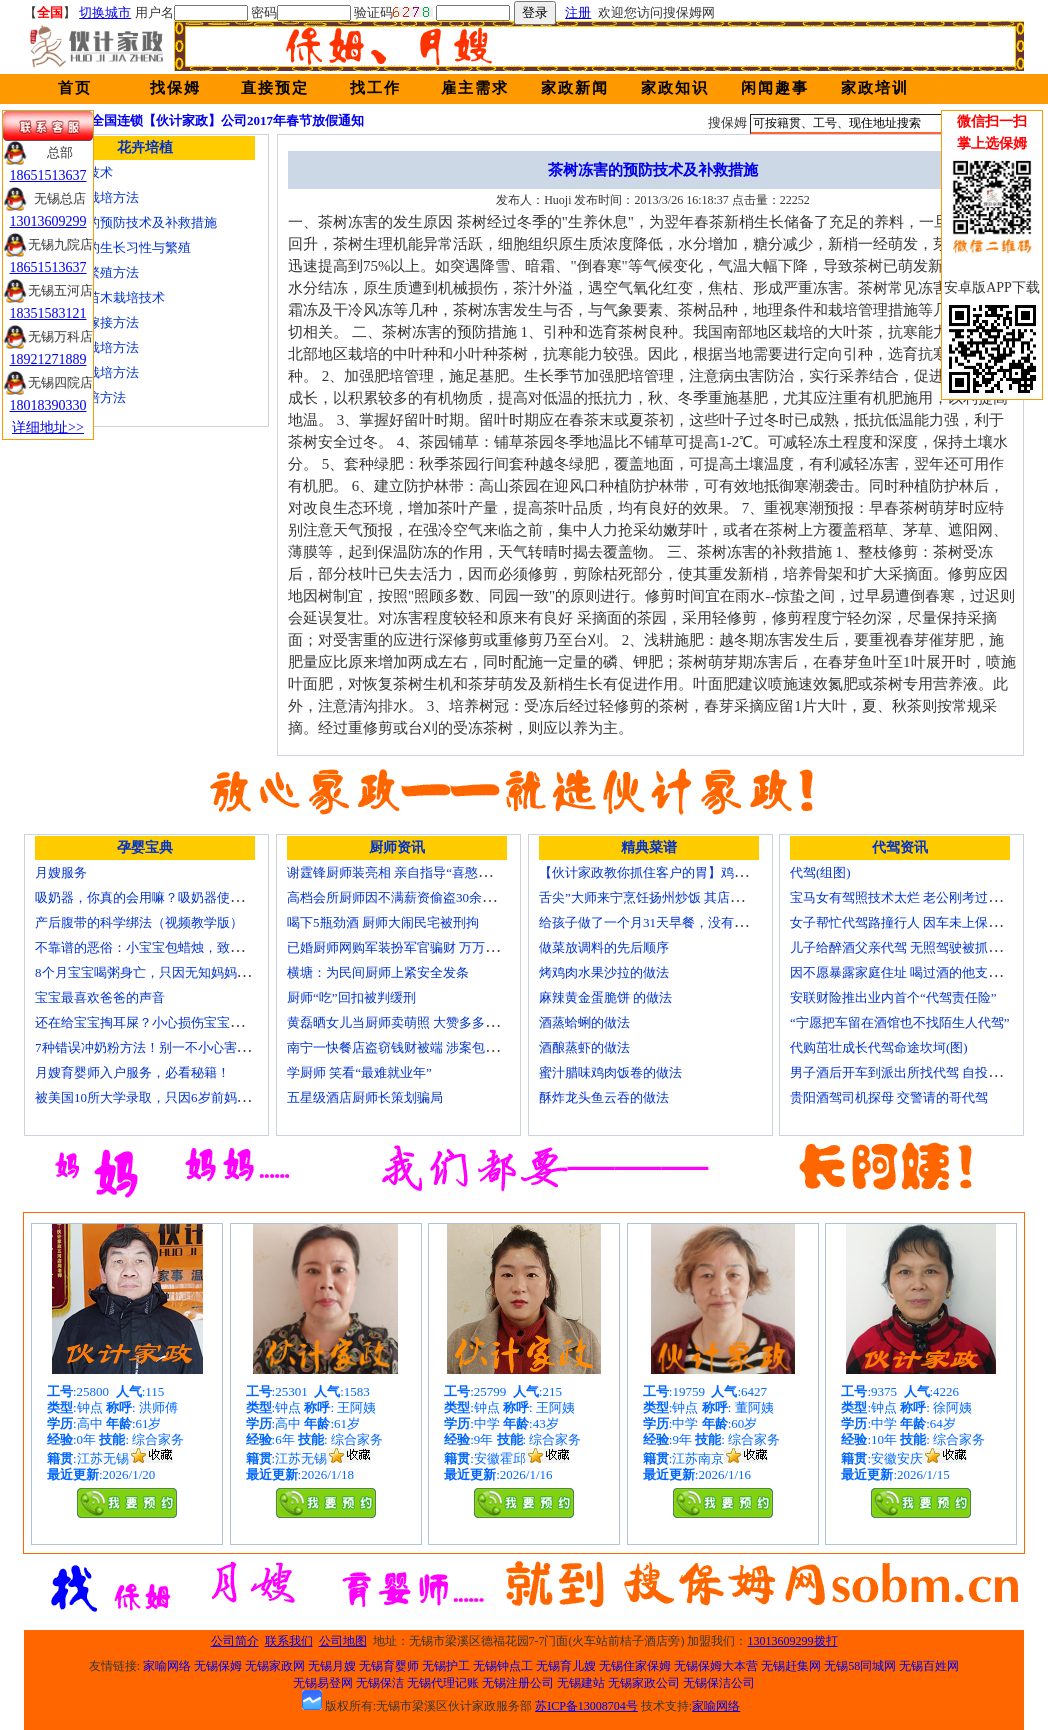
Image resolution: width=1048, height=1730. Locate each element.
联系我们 (289, 1641)
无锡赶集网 (791, 1666)
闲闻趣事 (775, 88)
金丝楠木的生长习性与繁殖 (113, 247)
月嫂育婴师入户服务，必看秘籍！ (132, 1072)
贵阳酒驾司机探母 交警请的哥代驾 (889, 1097)
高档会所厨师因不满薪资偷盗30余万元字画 (410, 897)
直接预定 (275, 88)
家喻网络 (167, 1666)
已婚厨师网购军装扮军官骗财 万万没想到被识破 (425, 947)
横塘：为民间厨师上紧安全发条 (378, 972)
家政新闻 (575, 88)
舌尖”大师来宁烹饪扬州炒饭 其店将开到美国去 (673, 897)
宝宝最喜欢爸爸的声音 (100, 997)
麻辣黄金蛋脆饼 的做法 (605, 997)
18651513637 (48, 175)
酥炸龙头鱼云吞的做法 (604, 1097)
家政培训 (875, 88)
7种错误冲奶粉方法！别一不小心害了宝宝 (155, 1047)
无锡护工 (446, 1666)
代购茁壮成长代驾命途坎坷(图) (879, 1047)
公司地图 (343, 1641)
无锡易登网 (323, 1683)
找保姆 (175, 88)
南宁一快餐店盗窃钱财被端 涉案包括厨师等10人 (425, 1047)
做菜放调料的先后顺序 (604, 947)
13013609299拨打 (793, 1641)
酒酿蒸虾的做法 (584, 1047)
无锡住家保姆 (635, 1666)
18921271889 (48, 359)
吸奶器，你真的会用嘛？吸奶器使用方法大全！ (171, 897)
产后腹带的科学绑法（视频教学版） (139, 922)
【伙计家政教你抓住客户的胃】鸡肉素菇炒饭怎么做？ (695, 872)
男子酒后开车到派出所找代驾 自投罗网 (902, 1072)
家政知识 (675, 88)
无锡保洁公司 (719, 1683)
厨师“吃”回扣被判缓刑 (351, 997)
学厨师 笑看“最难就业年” (359, 1072)
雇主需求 (475, 88)
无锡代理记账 (443, 1683)
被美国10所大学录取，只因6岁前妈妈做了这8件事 (178, 1097)
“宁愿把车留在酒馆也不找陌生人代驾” (900, 1022)
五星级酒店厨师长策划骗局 (365, 1097)
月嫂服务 (61, 872)
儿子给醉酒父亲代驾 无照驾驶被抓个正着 (908, 947)
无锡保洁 (380, 1683)
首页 (75, 88)
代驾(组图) (820, 872)
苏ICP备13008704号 (586, 1706)
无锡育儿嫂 (566, 1666)
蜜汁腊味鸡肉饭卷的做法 (610, 1072)
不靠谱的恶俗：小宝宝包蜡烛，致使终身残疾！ (171, 947)
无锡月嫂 (332, 1666)
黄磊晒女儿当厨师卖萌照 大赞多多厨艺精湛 (412, 1022)
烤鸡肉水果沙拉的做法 (604, 972)
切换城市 (105, 12)
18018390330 (48, 405)
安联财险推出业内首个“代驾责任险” (893, 997)
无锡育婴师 (389, 1666)
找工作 (375, 88)
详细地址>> (48, 427)
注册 (578, 12)
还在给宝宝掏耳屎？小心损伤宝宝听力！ (152, 1022)
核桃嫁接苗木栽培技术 (100, 297)
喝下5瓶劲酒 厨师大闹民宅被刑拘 (383, 922)
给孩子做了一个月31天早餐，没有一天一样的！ (675, 922)
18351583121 (48, 313)
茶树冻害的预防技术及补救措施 (126, 222)
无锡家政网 (275, 1666)
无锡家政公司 (644, 1683)
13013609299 (48, 221)
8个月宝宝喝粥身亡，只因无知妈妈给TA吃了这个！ (183, 972)
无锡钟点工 (503, 1666)
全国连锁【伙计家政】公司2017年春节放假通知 (227, 120)
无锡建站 (581, 1683)
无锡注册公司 (518, 1683)
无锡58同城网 (860, 1666)
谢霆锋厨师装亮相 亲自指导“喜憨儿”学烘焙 (411, 872)
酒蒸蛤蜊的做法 (584, 1022)
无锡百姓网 (929, 1666)
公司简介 (235, 1641)
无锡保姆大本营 (716, 1666)
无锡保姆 (218, 1666)
